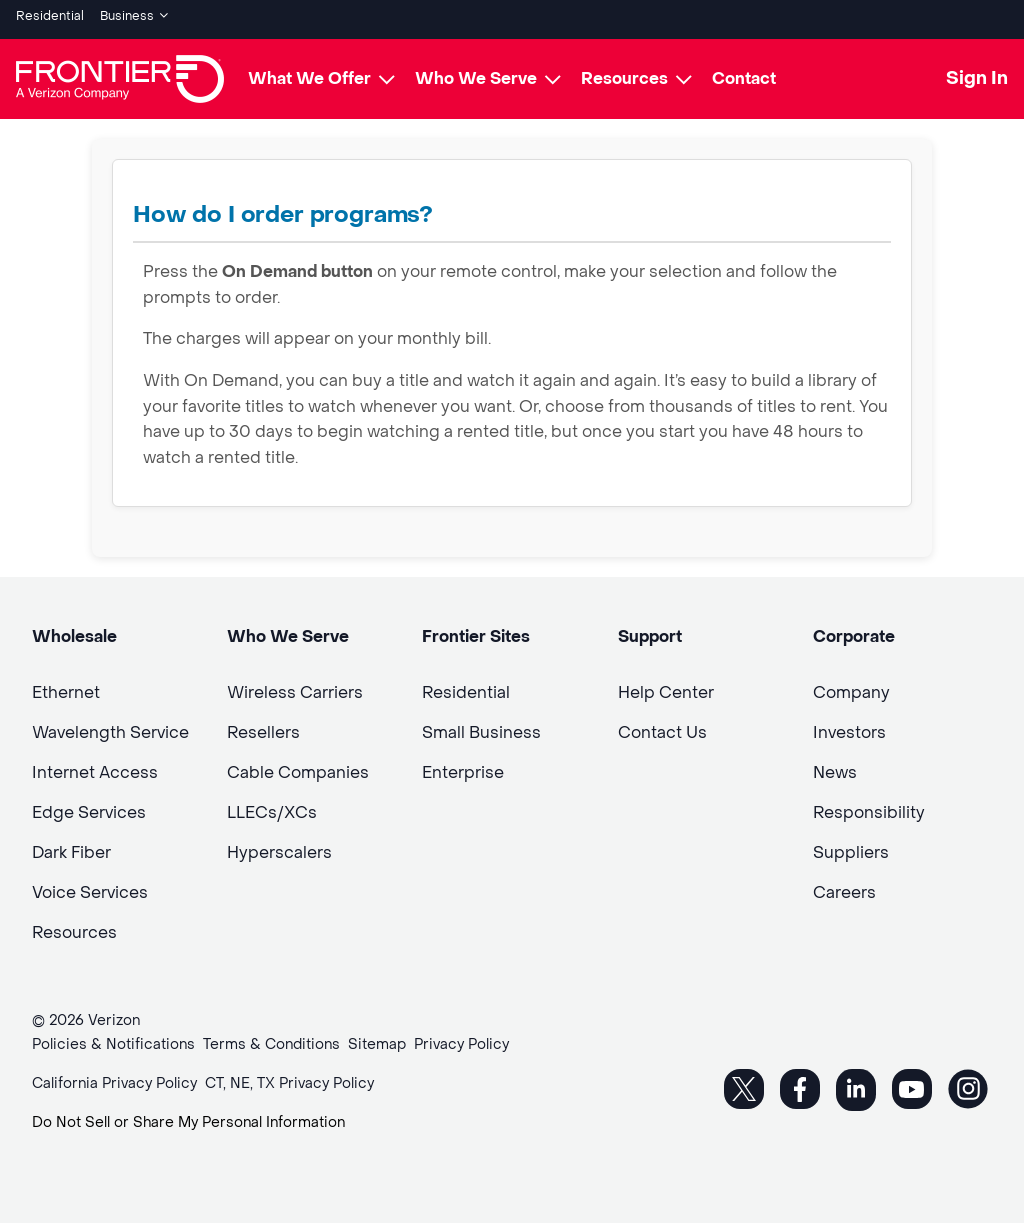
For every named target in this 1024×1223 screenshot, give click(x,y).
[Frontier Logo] (120, 72)
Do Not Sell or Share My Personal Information (188, 1115)
